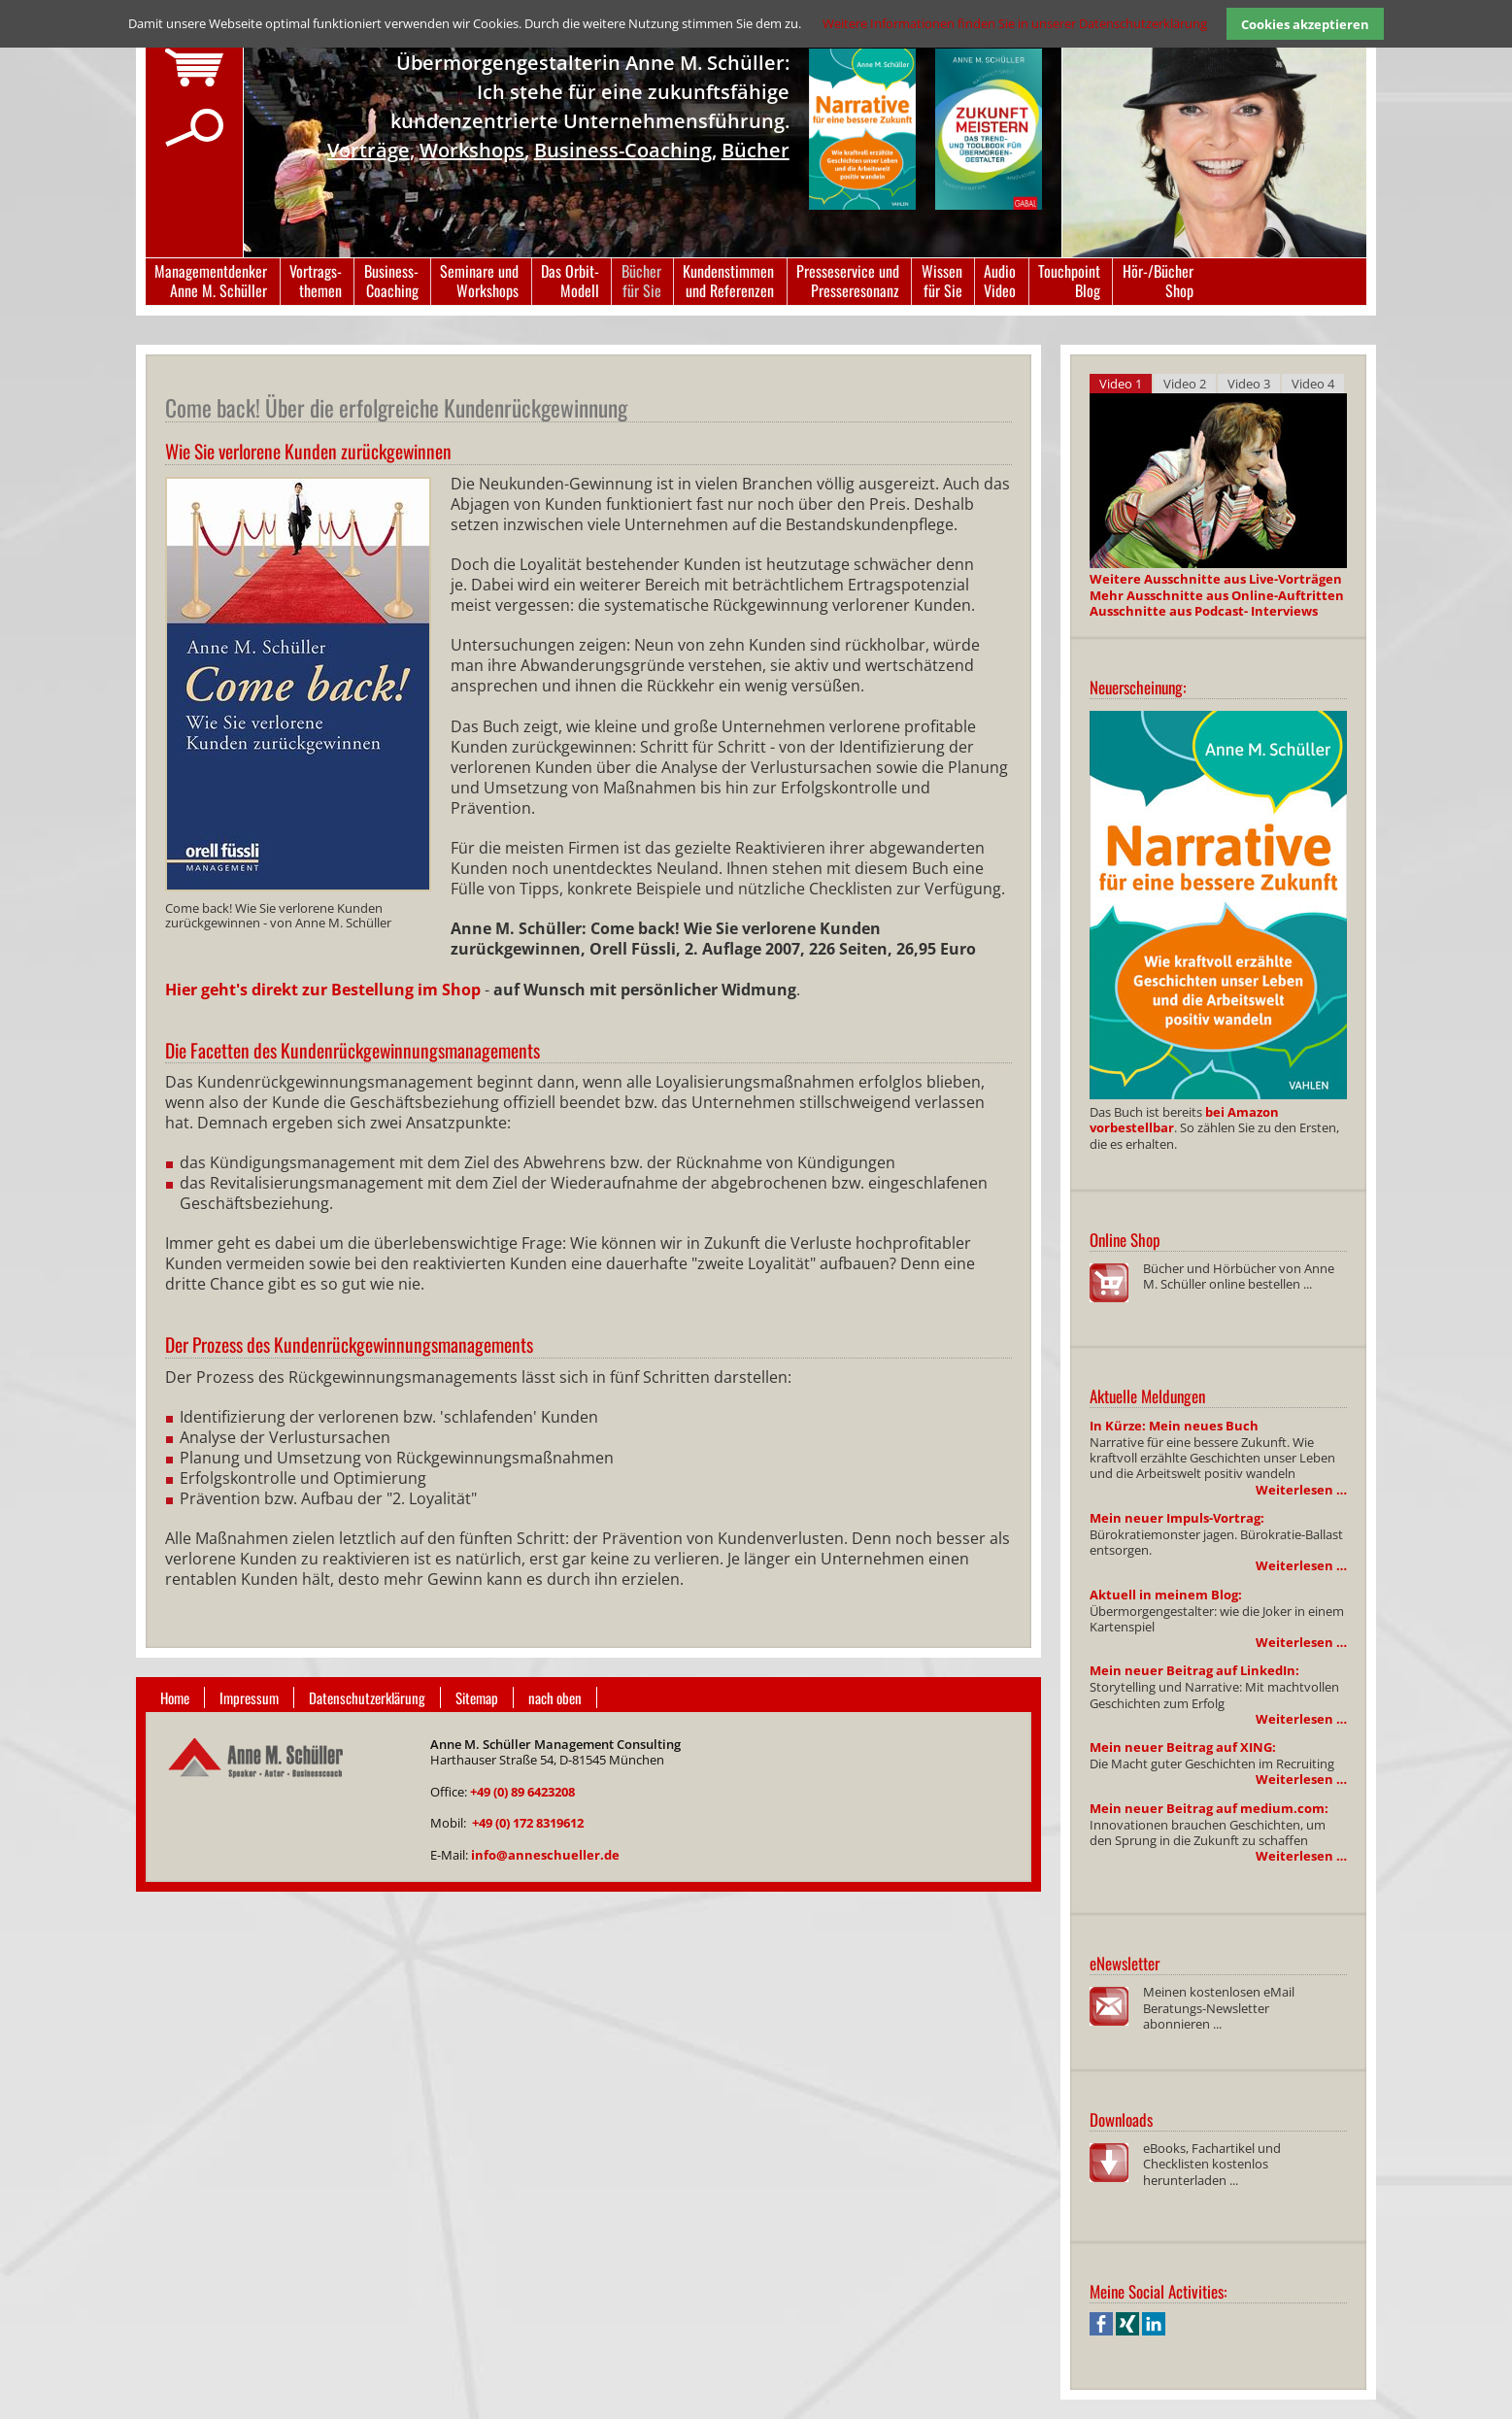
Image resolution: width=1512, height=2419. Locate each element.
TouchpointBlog (1069, 280)
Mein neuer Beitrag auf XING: (1183, 1747)
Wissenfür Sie (942, 280)
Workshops (472, 150)
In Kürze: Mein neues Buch (1174, 1425)
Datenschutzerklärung (367, 1697)
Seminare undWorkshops (479, 280)
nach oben (555, 1697)
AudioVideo (1000, 280)
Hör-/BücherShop (1158, 280)
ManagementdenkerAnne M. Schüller (210, 280)
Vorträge (368, 150)
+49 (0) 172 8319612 (528, 1822)
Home (174, 1697)
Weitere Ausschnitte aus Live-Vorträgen (1216, 579)
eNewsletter (1124, 1963)
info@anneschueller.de (545, 1855)
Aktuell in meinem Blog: (1166, 1594)
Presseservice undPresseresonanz (847, 280)
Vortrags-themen (315, 280)
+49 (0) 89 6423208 (522, 1791)
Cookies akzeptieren (1305, 24)
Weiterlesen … (1301, 1489)
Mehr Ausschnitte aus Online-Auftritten (1217, 595)
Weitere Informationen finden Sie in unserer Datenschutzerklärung (1015, 23)
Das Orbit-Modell (570, 280)
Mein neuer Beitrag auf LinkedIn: (1194, 1670)
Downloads (1121, 2119)
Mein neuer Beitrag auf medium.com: (1209, 1808)
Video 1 (1120, 383)
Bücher (756, 150)
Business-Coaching (623, 150)
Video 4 (1313, 383)
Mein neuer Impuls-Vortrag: (1177, 1518)
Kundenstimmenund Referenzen (728, 280)
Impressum (249, 1697)
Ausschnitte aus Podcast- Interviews (1204, 611)
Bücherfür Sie (641, 280)
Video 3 (1248, 383)
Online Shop (1125, 1239)
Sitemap (476, 1697)
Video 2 (1184, 383)
